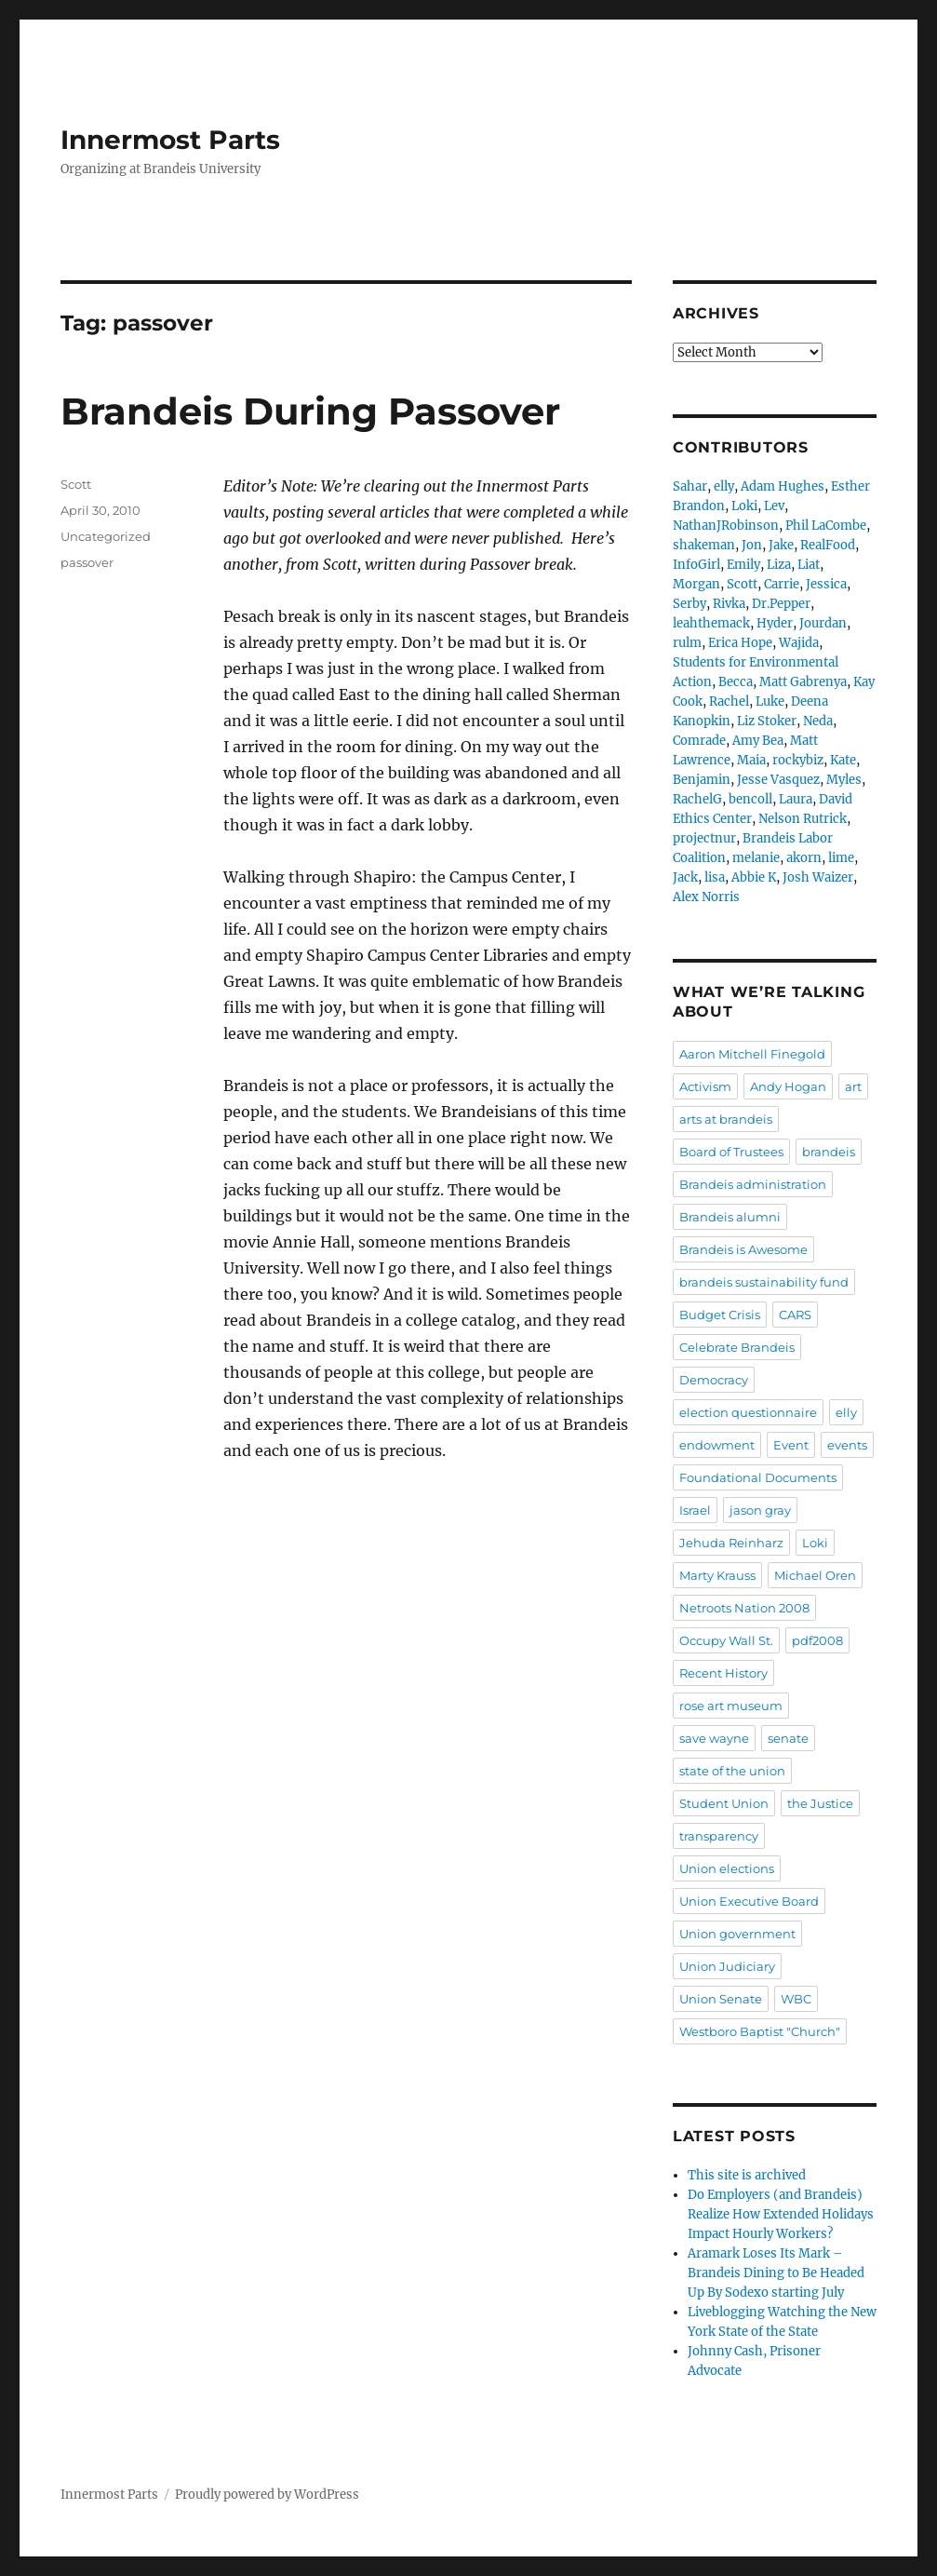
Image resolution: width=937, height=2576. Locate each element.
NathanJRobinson (726, 525)
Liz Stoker (766, 721)
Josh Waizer (818, 877)
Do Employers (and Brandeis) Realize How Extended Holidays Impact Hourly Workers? (781, 2214)
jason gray (760, 1510)
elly (724, 486)
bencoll (750, 799)
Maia (751, 760)
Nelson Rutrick (802, 819)
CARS (795, 1314)
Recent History (723, 1673)
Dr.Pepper (781, 604)
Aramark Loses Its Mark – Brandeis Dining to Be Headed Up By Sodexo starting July (776, 2273)
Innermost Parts (170, 139)
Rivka (729, 604)
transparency (718, 1835)
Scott (75, 484)
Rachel (729, 701)
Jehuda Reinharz (731, 1542)
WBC (796, 1998)
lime (841, 858)
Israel (695, 1510)
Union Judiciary (727, 1966)
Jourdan (823, 623)
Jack (685, 877)
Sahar (690, 486)
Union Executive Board (749, 1901)
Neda (818, 721)
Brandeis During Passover (310, 411)
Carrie (781, 584)
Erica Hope (740, 643)
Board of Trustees (731, 1151)
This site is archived (747, 2175)
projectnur (704, 838)
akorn (804, 858)
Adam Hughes (782, 486)
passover (87, 562)
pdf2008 (817, 1640)
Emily (743, 565)
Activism (705, 1086)
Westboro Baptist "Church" (759, 2031)
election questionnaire (748, 1412)
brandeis (828, 1151)
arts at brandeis (725, 1119)
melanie (756, 858)
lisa (714, 877)
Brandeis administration (752, 1184)
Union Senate (720, 1998)
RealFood (827, 545)
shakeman (704, 545)
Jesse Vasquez (778, 780)
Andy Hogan (788, 1086)
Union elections (726, 1868)
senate (788, 1738)
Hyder (774, 623)
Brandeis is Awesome (743, 1249)
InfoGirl (696, 565)
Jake (781, 545)
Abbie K (753, 877)
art (853, 1086)
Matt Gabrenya (803, 682)
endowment (717, 1444)
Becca (735, 682)
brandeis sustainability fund (764, 1282)
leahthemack (711, 623)
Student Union (724, 1803)
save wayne (714, 1738)
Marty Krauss (717, 1575)
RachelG (697, 799)
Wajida (799, 643)
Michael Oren (815, 1575)
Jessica (826, 584)
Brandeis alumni (730, 1216)
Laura (795, 799)
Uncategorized (105, 536)
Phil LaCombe (825, 525)
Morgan (696, 584)
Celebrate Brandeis (737, 1347)
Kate (843, 760)
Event (791, 1444)
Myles (844, 780)
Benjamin (701, 780)
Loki (744, 506)
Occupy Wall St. (726, 1640)
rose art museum (731, 1705)
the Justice (820, 1803)
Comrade (699, 741)
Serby (689, 604)
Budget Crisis (719, 1314)
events (847, 1444)
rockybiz (797, 760)
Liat (808, 565)
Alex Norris (706, 897)
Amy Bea (757, 741)
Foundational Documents (758, 1477)
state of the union (732, 1770)
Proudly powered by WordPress (267, 2494)
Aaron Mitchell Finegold (752, 1053)
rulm (687, 643)
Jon (752, 545)
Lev (774, 506)
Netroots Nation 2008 (744, 1607)
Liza (779, 565)
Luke (770, 701)
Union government (737, 1933)
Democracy (713, 1379)
